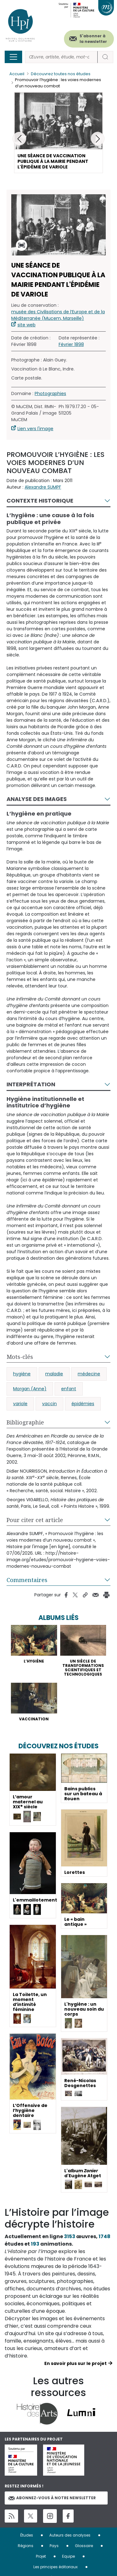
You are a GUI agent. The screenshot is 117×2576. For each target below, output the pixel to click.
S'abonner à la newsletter (93, 38)
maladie (54, 1374)
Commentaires (27, 1580)
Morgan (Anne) (29, 1389)
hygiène (22, 1374)
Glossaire (84, 2545)
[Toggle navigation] (13, 57)
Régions (25, 2545)
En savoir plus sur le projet (75, 2363)
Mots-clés (20, 1356)
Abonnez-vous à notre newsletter (52, 2497)
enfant (68, 1389)
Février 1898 (71, 344)
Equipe (68, 2556)
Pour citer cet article (35, 1520)
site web (26, 325)
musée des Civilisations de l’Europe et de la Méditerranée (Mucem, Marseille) (58, 315)
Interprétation (31, 1084)
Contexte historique (40, 500)
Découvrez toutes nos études (60, 74)
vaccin (49, 1404)
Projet (41, 2556)
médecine (89, 1374)
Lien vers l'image (35, 429)
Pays (54, 2545)
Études (26, 2535)
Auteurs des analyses (69, 2535)
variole (20, 1404)
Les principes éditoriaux (55, 2566)
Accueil (16, 74)
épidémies (82, 1404)
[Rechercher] (61, 57)
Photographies (50, 393)
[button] (98, 138)
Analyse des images (37, 799)
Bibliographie (25, 1422)
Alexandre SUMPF (43, 487)
